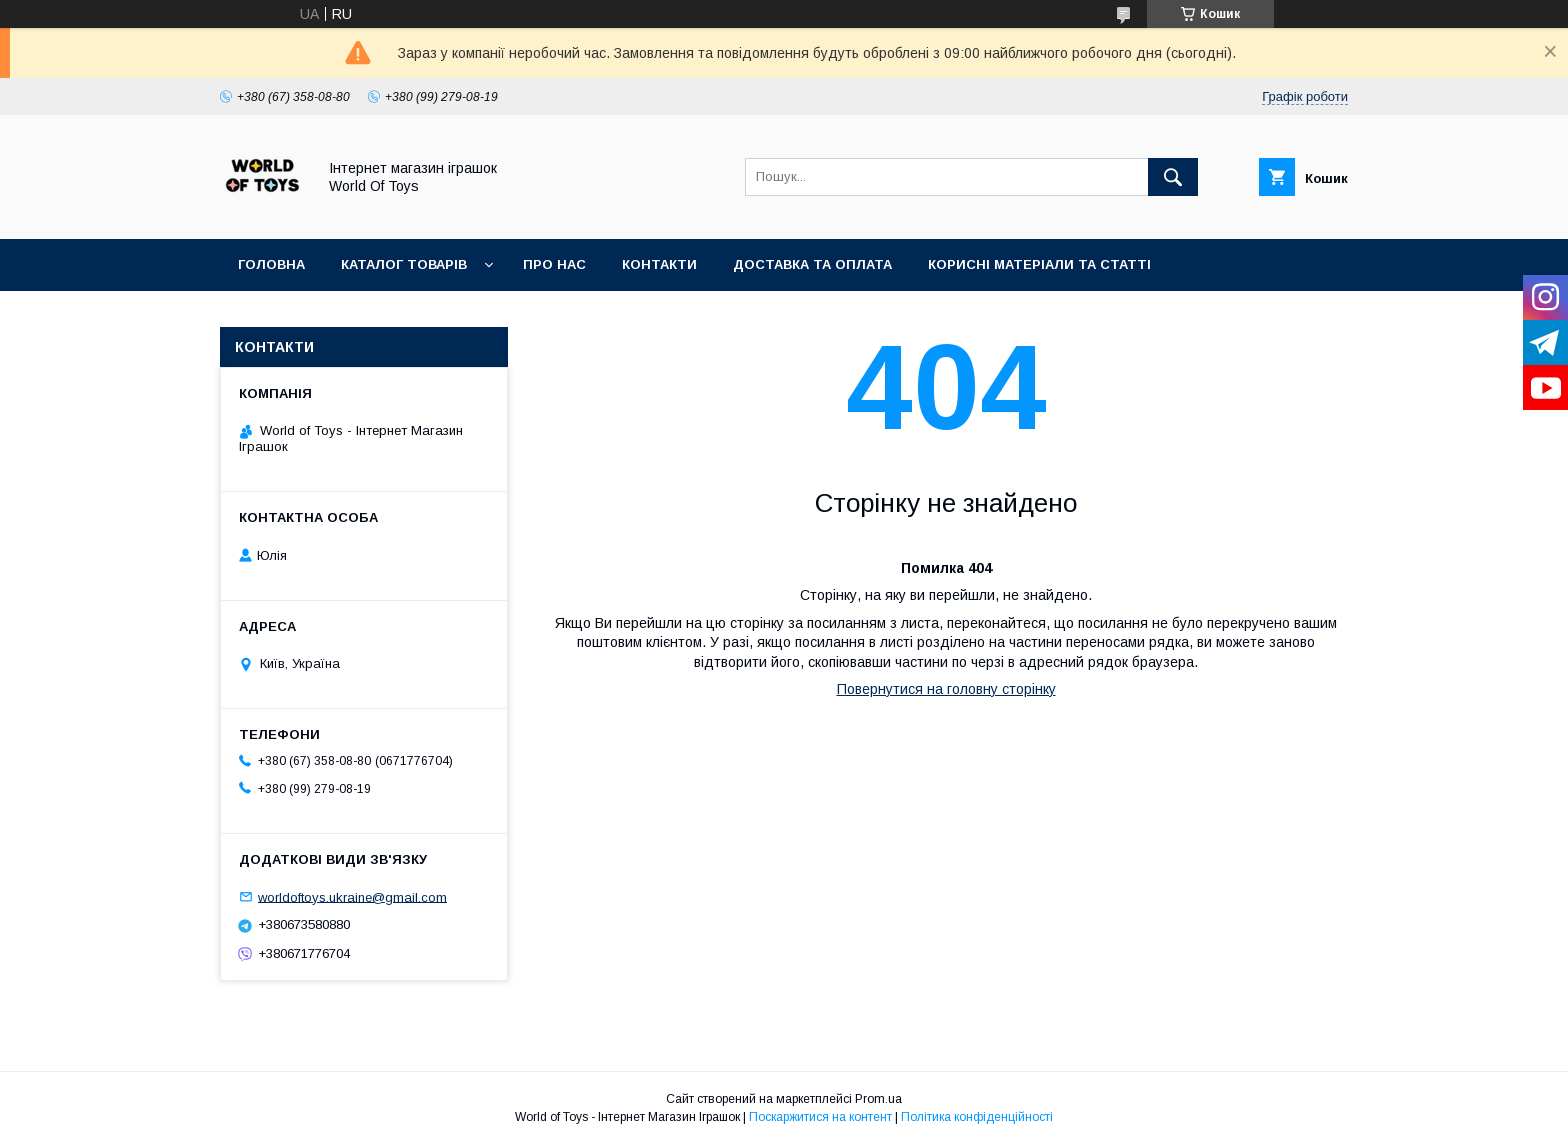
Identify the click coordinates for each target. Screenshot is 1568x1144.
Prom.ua (878, 1099)
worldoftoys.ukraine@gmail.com (352, 896)
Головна (271, 264)
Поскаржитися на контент (820, 1117)
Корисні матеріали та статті (1039, 264)
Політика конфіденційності (977, 1117)
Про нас (554, 264)
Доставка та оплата (812, 264)
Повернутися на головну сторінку (946, 689)
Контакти (659, 264)
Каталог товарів (404, 264)
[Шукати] (1173, 177)
